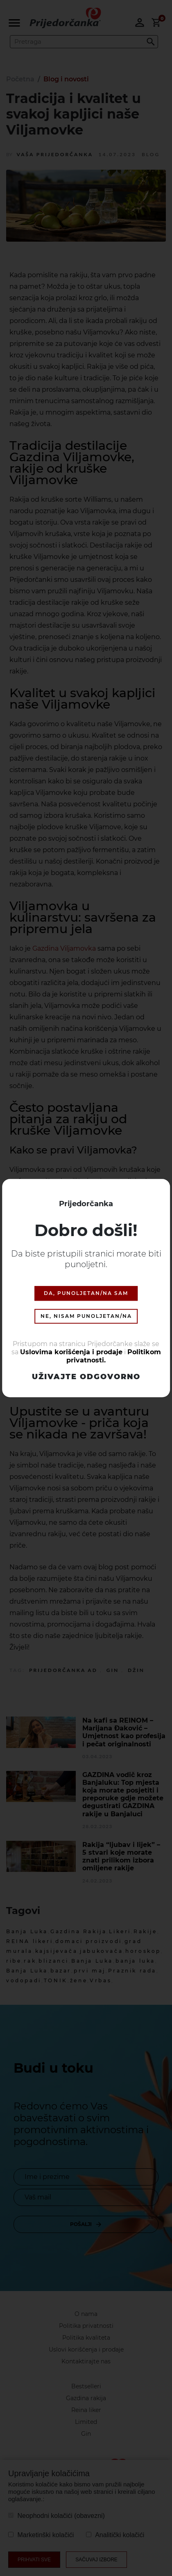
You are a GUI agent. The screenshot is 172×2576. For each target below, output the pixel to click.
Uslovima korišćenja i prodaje (71, 1352)
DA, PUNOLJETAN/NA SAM (86, 1293)
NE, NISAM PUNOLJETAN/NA (86, 1316)
